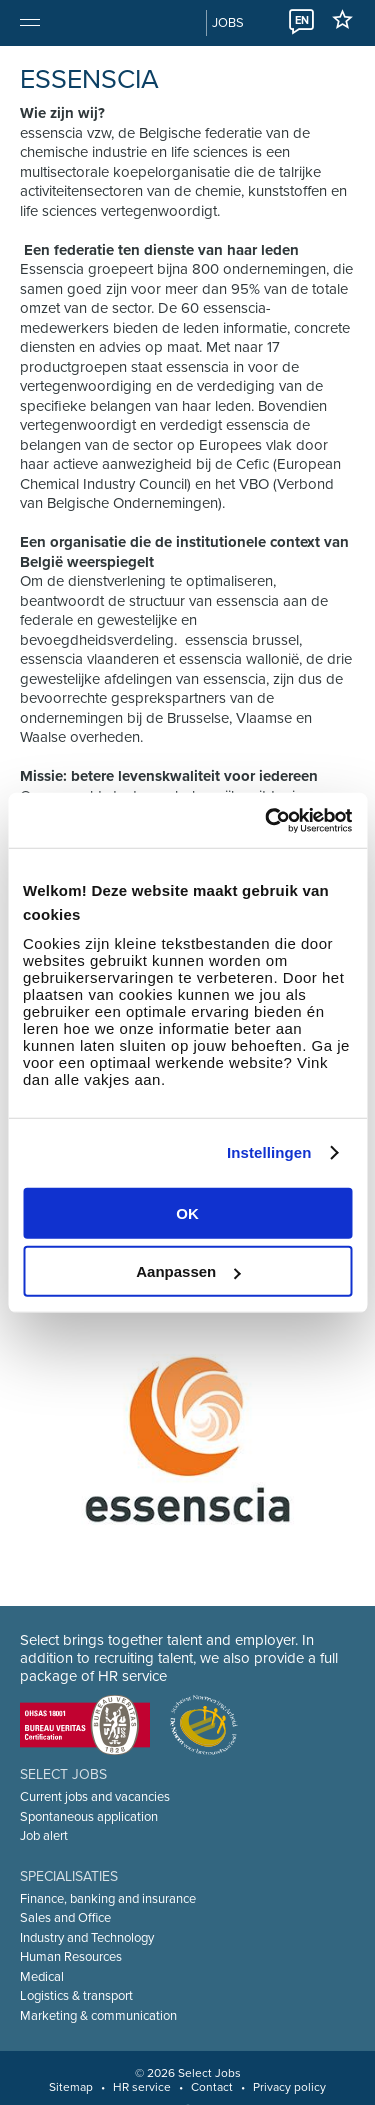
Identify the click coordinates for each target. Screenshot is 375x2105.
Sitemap (71, 2087)
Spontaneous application (89, 1817)
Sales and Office (65, 1918)
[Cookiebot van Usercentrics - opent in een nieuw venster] (267, 820)
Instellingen (269, 1152)
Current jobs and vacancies (95, 1797)
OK (187, 1212)
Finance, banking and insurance (108, 1899)
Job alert (44, 1836)
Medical (42, 1977)
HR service (142, 2087)
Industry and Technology (87, 1938)
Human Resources (71, 1957)
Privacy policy (289, 2087)
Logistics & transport (76, 1996)
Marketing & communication (98, 2016)
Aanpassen (188, 1271)
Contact (212, 2087)
